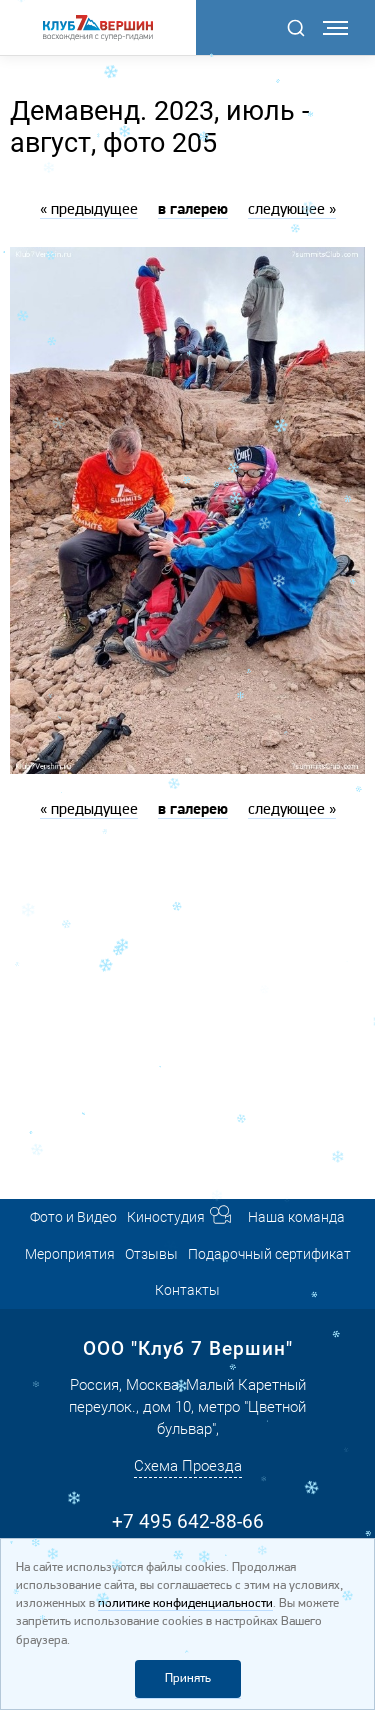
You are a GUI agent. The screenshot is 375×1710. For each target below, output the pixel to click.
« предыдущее (89, 210)
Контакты (187, 1290)
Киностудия (166, 1217)
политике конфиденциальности (185, 1603)
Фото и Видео (73, 1217)
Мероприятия (70, 1254)
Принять (188, 1678)
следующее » (292, 210)
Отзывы (151, 1254)
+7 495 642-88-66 (188, 1521)
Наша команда (296, 1217)
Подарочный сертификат (269, 1254)
